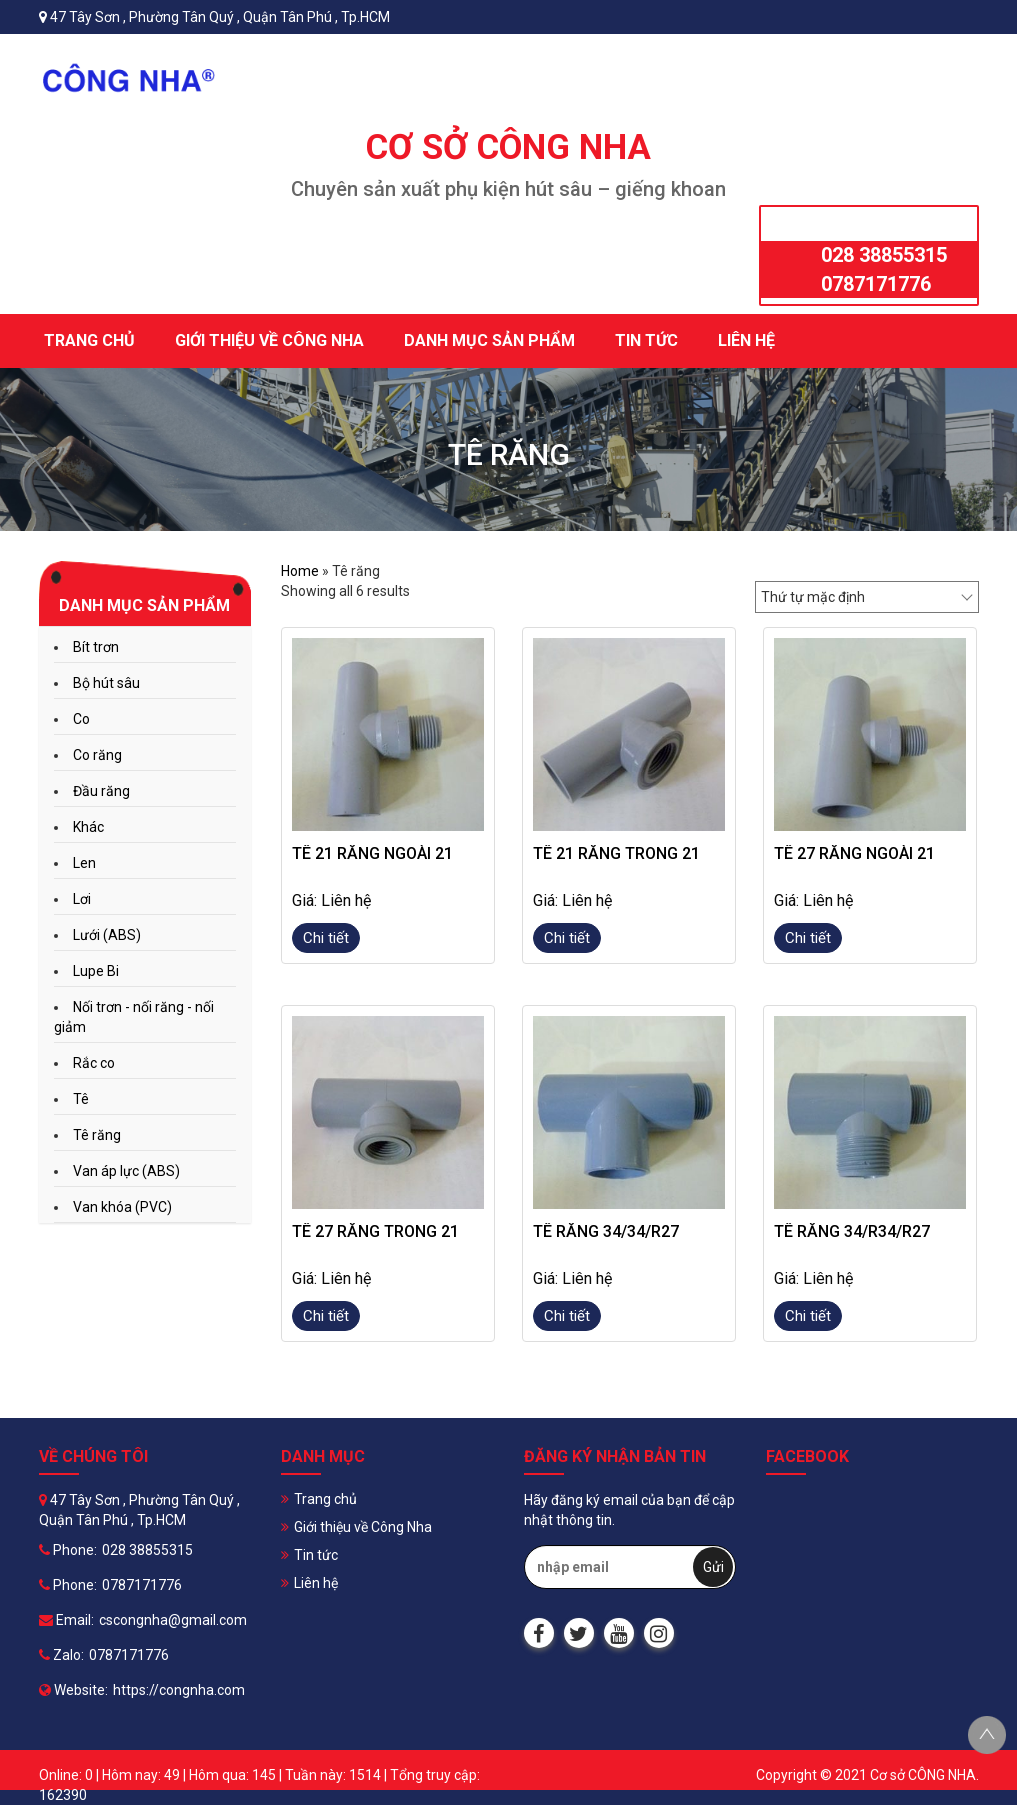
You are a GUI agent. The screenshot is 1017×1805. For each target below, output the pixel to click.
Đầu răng (101, 791)
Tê (81, 1099)
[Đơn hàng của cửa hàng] (867, 597)
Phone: (68, 1550)
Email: (66, 1620)
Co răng (97, 755)
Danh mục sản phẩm (489, 340)
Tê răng (97, 1135)
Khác (88, 827)
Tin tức (646, 340)
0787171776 (876, 284)
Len (84, 863)
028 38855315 (884, 255)
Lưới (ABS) (107, 935)
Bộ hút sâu (106, 683)
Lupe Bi (96, 971)
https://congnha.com (179, 1690)
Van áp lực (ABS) (126, 1171)
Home (300, 571)
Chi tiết (326, 938)
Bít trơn (96, 647)
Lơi (82, 899)
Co (81, 719)
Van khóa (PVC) (122, 1207)
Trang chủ (89, 340)
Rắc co (94, 1063)
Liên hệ (746, 340)
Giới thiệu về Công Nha (269, 340)
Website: (73, 1690)
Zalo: (61, 1655)
